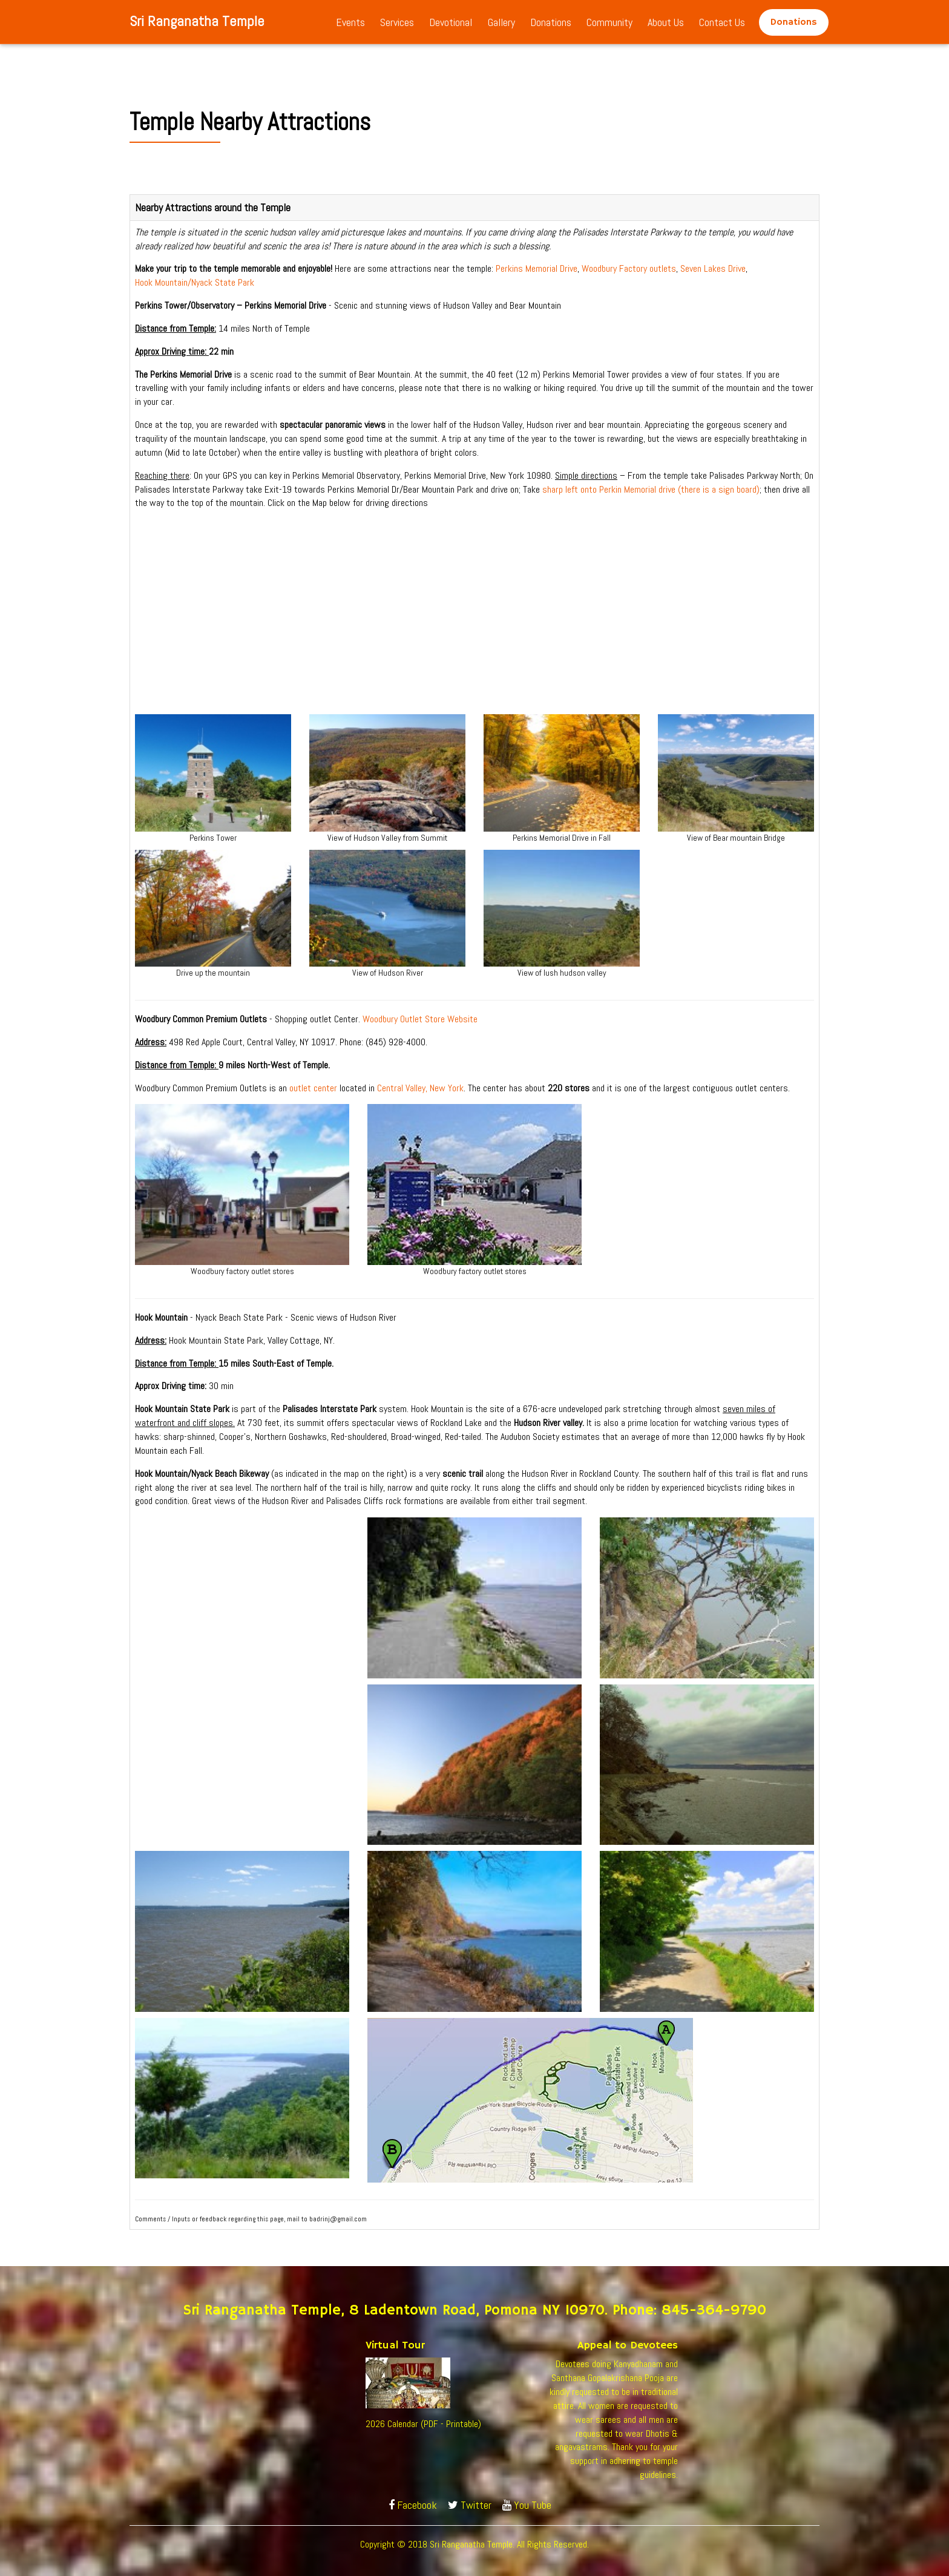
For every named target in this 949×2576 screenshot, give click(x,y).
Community (609, 22)
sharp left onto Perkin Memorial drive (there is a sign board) (651, 489)
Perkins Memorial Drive (536, 268)
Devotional (450, 22)
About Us (666, 22)
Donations (550, 22)
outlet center (313, 1088)
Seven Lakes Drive (713, 268)
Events (350, 22)
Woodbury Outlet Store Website (420, 1019)
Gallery (501, 22)
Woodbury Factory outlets (629, 268)
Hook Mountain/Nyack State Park (194, 282)
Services (397, 22)
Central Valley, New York (420, 1088)
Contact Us (722, 22)
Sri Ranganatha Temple (197, 21)
